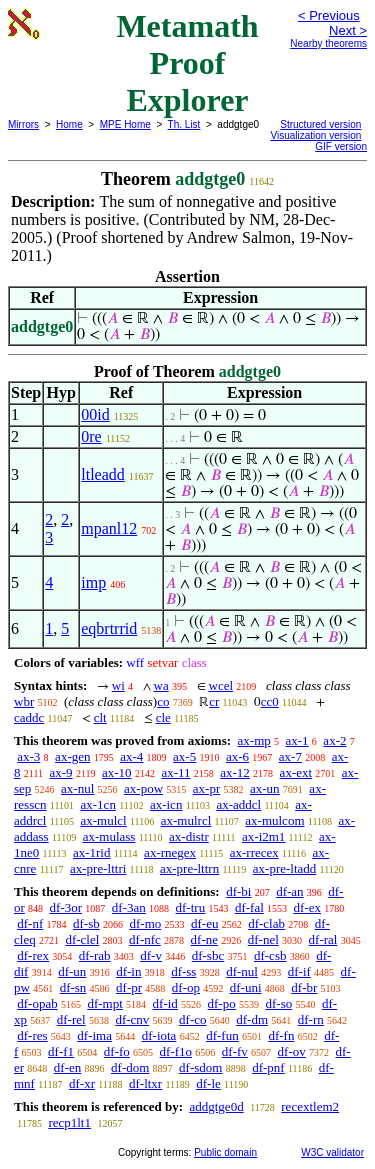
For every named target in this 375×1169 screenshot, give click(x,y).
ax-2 (334, 740)
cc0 (270, 701)
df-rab (95, 955)
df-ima (94, 1035)
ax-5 (184, 756)
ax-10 (117, 772)
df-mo (145, 923)
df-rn (311, 1019)
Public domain (225, 1152)
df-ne (204, 939)
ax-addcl (238, 804)
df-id (165, 1003)
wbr (24, 701)
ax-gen (72, 756)
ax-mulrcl (186, 820)
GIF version (341, 146)
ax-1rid (92, 852)
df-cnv (132, 1019)
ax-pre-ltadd (285, 868)
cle (163, 717)
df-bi (238, 891)
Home (69, 124)
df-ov (292, 1051)
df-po (222, 1003)
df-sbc (208, 955)
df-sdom (200, 1067)
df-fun (222, 1035)
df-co (192, 1019)
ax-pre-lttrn (189, 868)
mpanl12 (109, 528)
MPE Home (125, 124)
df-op (186, 987)
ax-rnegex (170, 852)
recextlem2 (310, 1106)
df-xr (82, 1083)
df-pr (129, 987)
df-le (208, 1083)
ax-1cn (98, 804)
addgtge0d (216, 1106)
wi (118, 685)
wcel (221, 685)
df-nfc (145, 939)
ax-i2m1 (263, 836)
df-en (67, 1067)
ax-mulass (109, 836)
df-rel (71, 1019)
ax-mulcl (104, 820)
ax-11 (175, 772)
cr (214, 701)
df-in (128, 971)
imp (93, 582)
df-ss (183, 971)
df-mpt (104, 1003)
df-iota (159, 1035)
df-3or (66, 907)
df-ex (307, 907)
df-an (289, 891)
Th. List (184, 124)
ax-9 (61, 772)
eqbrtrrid (109, 628)
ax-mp (254, 740)
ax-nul (77, 788)
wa (161, 685)
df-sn (73, 987)
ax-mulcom (274, 820)
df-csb (270, 955)
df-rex (33, 955)
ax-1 (297, 740)
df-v (151, 955)
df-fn (281, 1035)
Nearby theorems (328, 43)
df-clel (82, 939)
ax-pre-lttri (98, 868)
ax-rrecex (254, 852)
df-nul (242, 971)
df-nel (263, 939)
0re (91, 436)
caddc (29, 717)
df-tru (191, 907)
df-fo (117, 1051)
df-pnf (268, 1067)
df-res (32, 1035)
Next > (348, 30)
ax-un (265, 788)
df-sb (86, 923)
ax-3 (28, 756)
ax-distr (189, 836)
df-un (72, 971)
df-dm (252, 1019)
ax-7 (290, 756)
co (163, 701)
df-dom (130, 1067)
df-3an (129, 907)
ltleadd (103, 474)
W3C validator (332, 1152)
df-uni (246, 987)
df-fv (235, 1051)
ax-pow (143, 788)
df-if (299, 971)
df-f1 (61, 1051)
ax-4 (131, 756)
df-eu (204, 923)
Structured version (320, 124)
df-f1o (176, 1051)
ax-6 (237, 756)
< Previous (329, 15)
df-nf (30, 923)
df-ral (323, 939)
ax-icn (166, 804)
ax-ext (296, 772)
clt (100, 717)
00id (95, 414)
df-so (279, 1003)
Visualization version (315, 135)
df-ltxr (145, 1083)
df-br (304, 987)
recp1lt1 (69, 1122)
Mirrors (23, 124)
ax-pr (206, 788)
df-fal (249, 907)
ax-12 (235, 772)
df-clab (266, 923)
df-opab (37, 1003)
